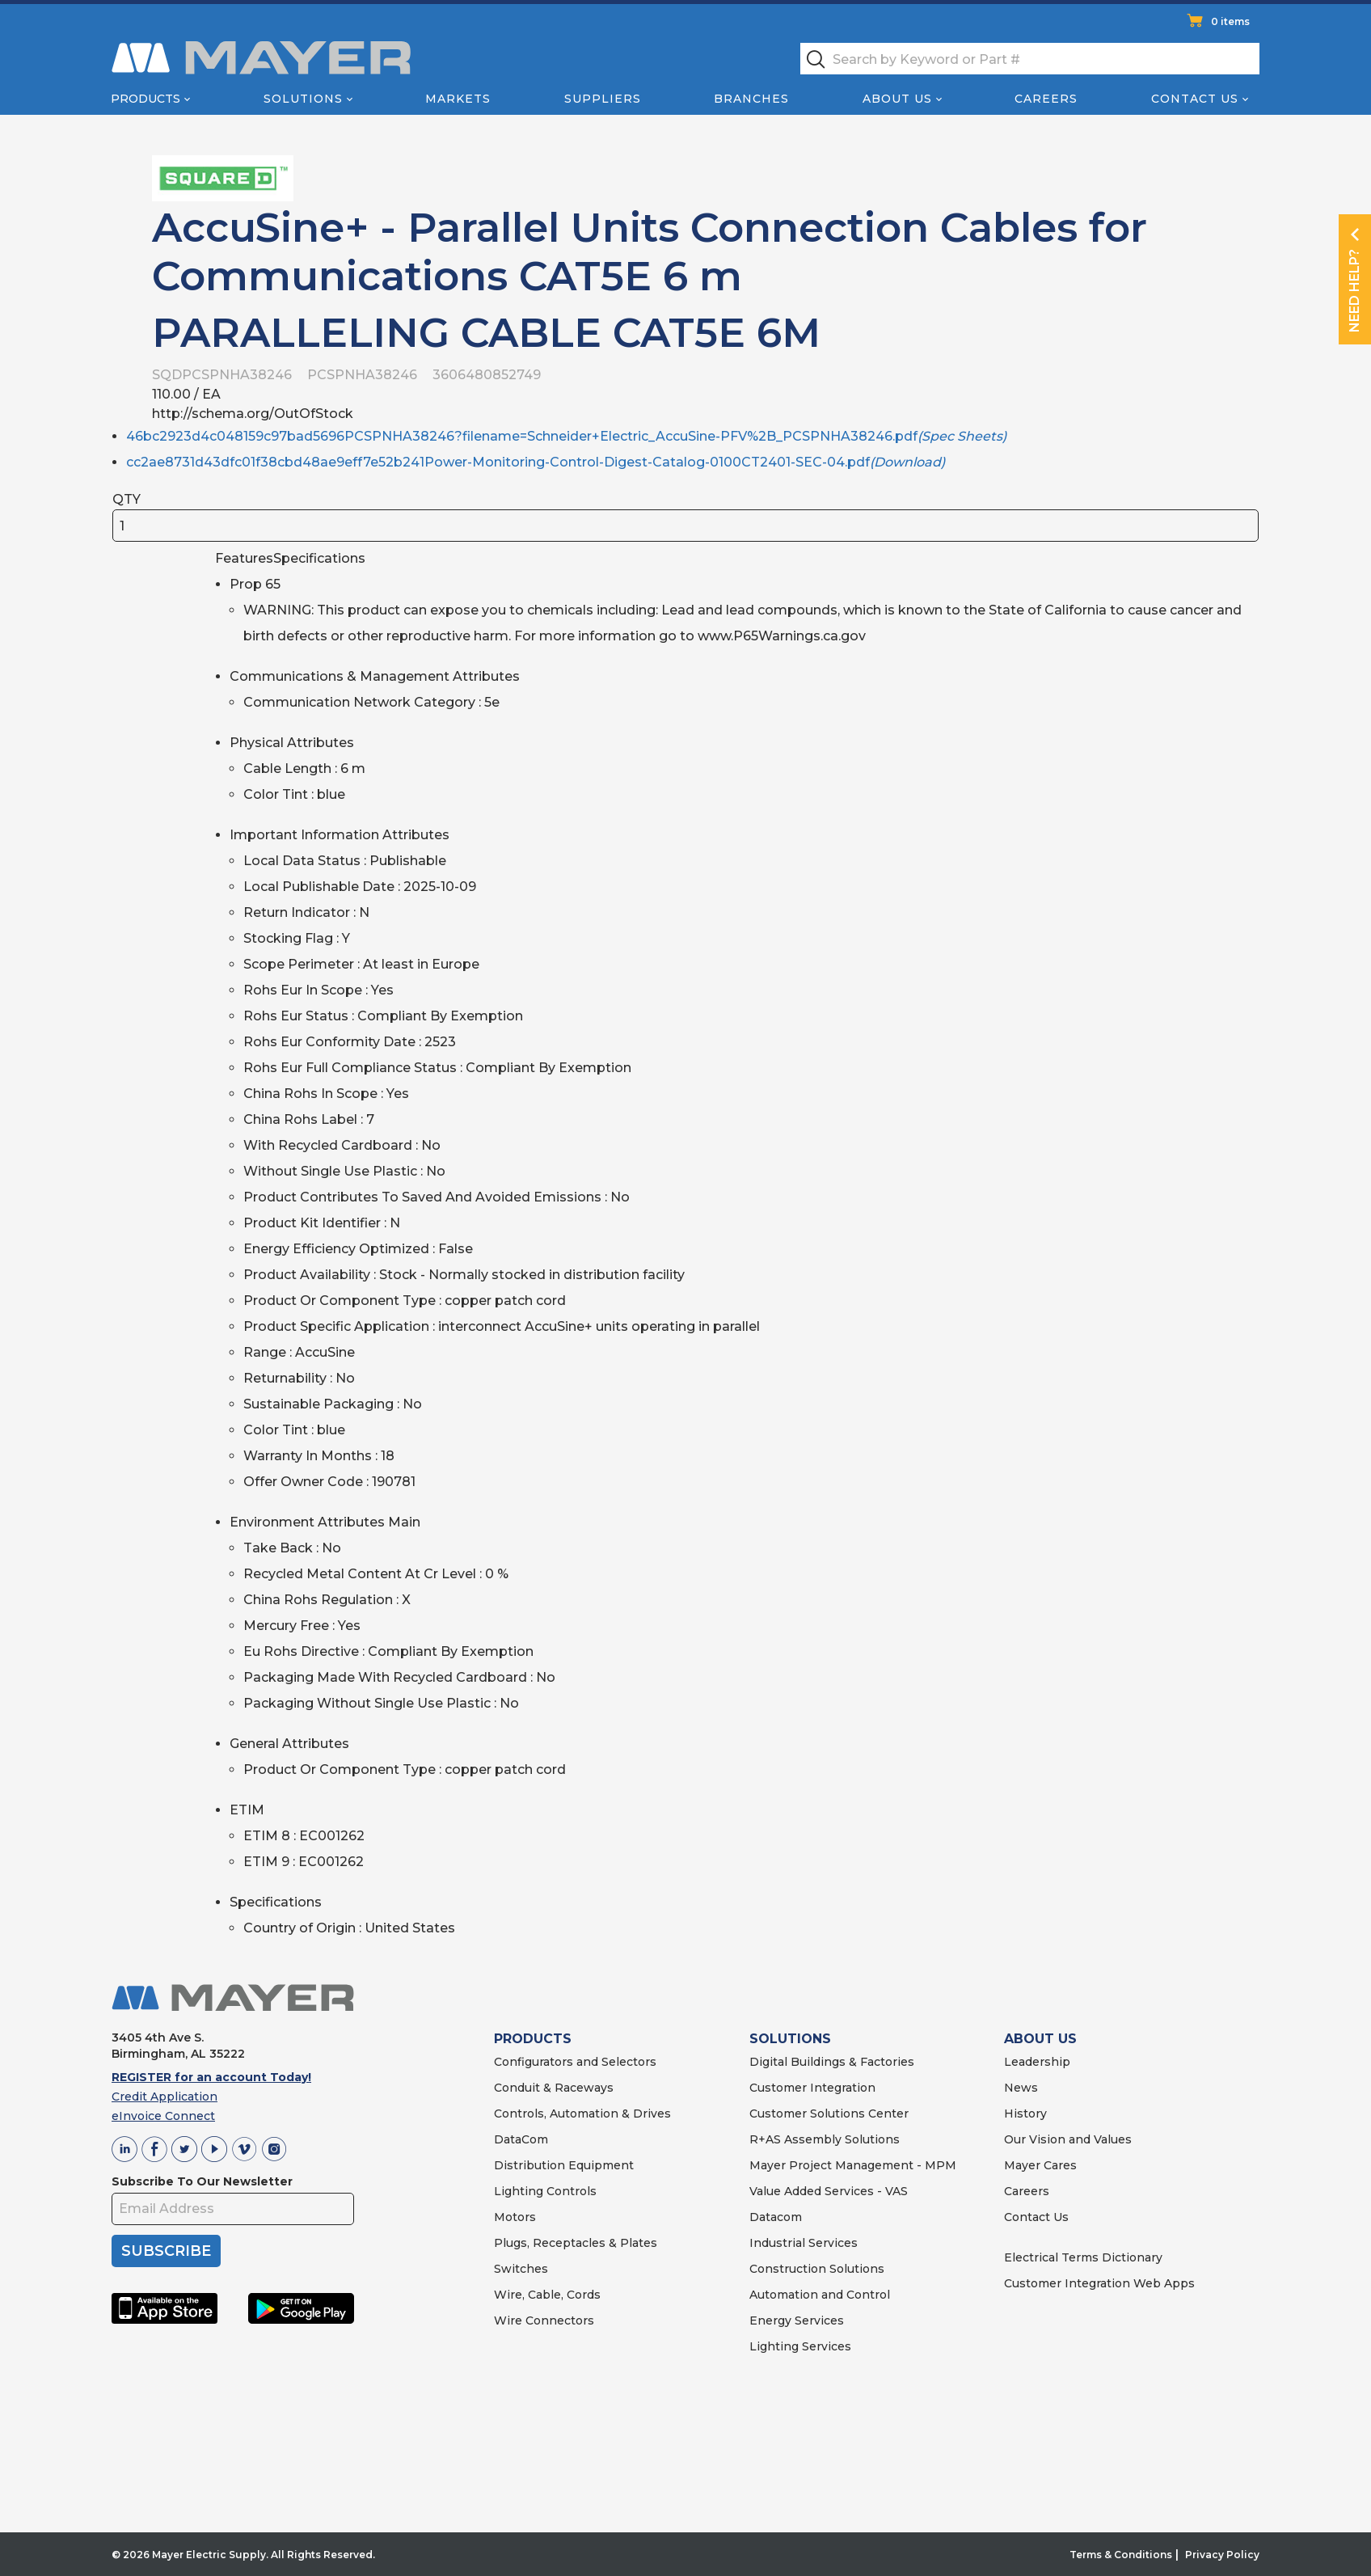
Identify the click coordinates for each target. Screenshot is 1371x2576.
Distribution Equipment (564, 2165)
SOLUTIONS (790, 2038)
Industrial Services (803, 2243)
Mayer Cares (1040, 2165)
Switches (521, 2268)
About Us (897, 98)
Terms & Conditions (1120, 2555)
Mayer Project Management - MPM (852, 2165)
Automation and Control (819, 2294)
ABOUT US (1040, 2038)
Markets (458, 98)
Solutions (303, 98)
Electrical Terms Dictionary (1083, 2257)
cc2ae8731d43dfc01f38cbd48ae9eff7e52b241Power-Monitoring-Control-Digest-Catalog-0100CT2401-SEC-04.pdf (535, 462)
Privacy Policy (1222, 2555)
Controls (570, 2191)
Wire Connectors (544, 2320)
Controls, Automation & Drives (582, 2113)
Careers (1046, 98)
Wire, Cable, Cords (547, 2294)
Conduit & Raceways (554, 2087)
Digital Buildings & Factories (831, 2061)
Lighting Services (800, 2346)
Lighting (518, 2191)
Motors (515, 2217)
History (1025, 2113)
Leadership (1037, 2061)
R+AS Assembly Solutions (824, 2139)
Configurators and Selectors (575, 2061)
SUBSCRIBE (166, 2251)
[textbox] (1029, 58)
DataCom (521, 2139)
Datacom (775, 2217)
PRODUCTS (533, 2038)
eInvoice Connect (163, 2116)
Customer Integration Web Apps (1099, 2283)
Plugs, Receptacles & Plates (575, 2243)
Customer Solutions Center (829, 2113)
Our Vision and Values (1068, 2139)
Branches (751, 98)
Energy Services (796, 2320)
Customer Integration (812, 2087)
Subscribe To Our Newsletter (202, 2181)
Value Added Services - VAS (828, 2191)
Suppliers (602, 98)
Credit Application (164, 2096)
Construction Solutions (816, 2268)
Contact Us (1194, 98)
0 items (1230, 21)
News (1021, 2087)
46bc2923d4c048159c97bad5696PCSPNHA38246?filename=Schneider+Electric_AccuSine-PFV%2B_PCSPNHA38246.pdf (566, 436)
